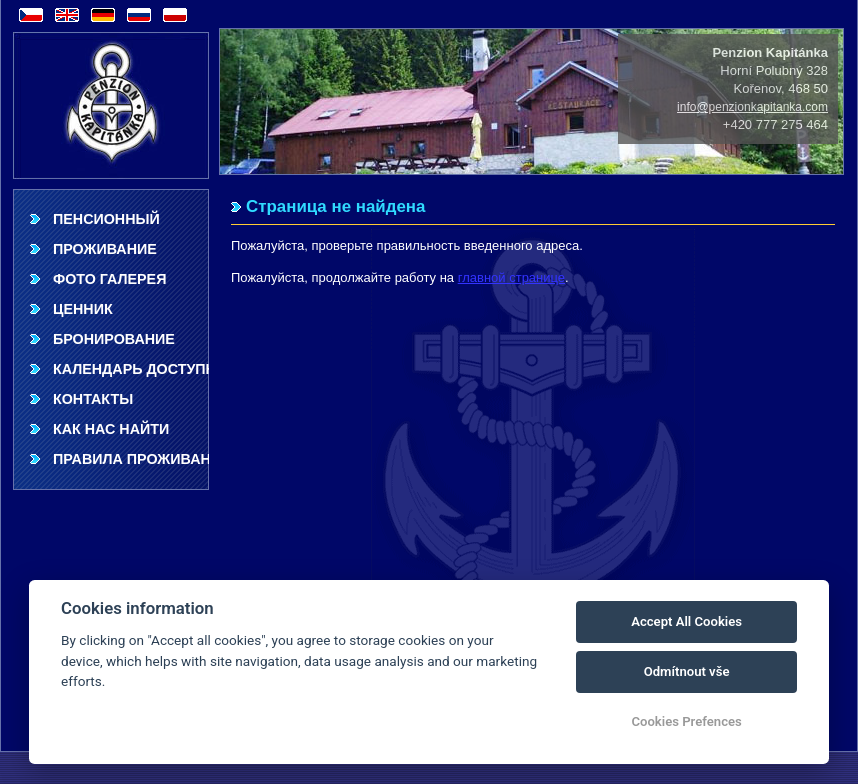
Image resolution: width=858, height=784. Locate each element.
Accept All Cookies (686, 621)
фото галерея (109, 279)
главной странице (511, 277)
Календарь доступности (131, 369)
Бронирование (114, 339)
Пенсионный (106, 219)
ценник (83, 309)
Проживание (105, 249)
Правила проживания (131, 459)
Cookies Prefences (686, 721)
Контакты (93, 399)
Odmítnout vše (687, 671)
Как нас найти (111, 429)
